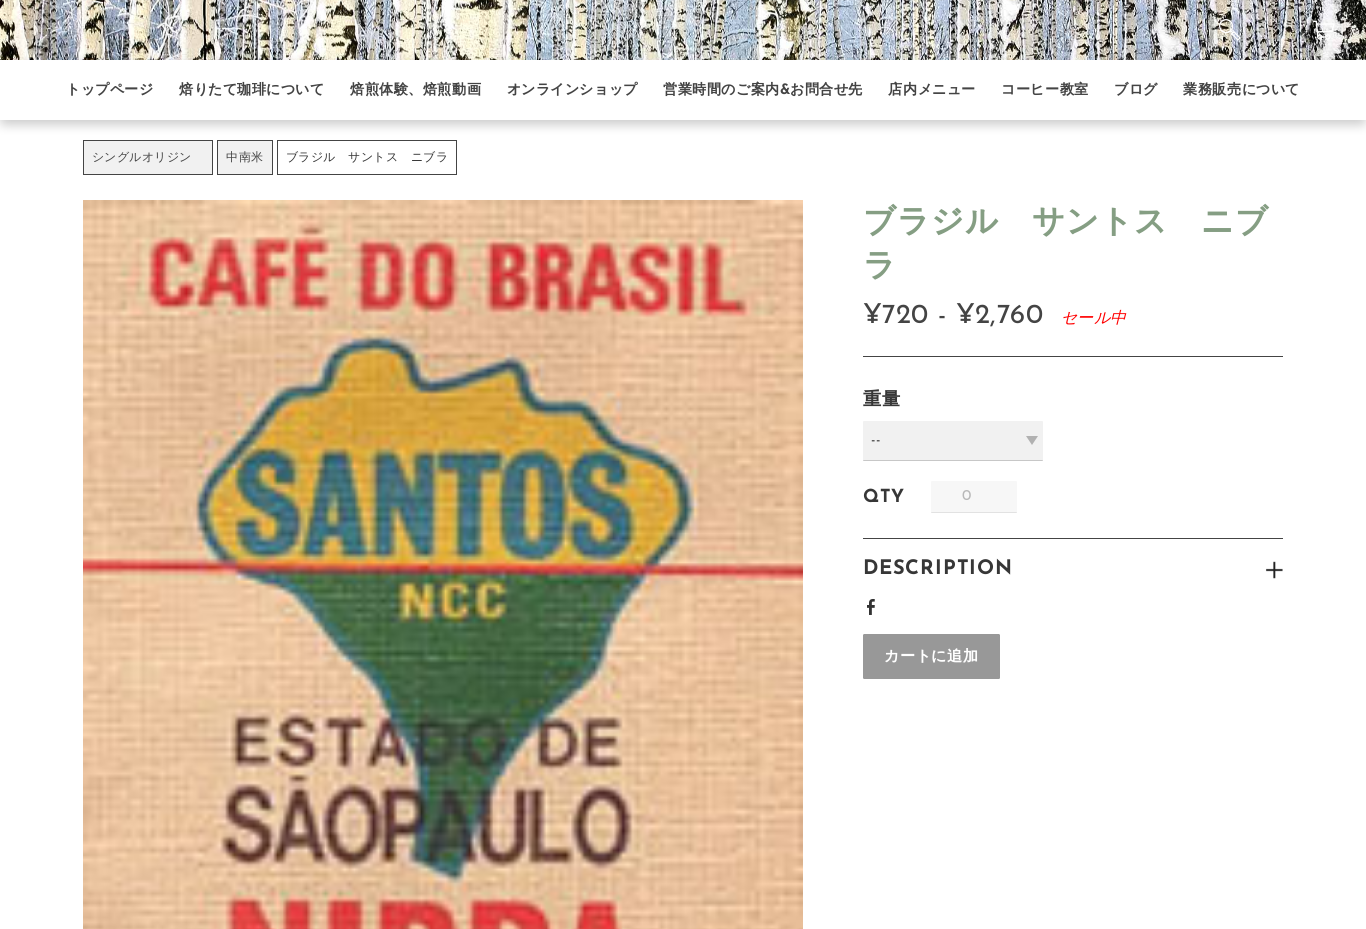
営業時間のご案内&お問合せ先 (763, 90)
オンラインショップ (572, 90)
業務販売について (1241, 90)
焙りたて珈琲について (252, 90)
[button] (931, 656)
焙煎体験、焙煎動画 (415, 90)
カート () (1316, 30)
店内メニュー (931, 90)
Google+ (908, 601)
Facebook (875, 604)
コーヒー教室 (1044, 90)
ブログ (1136, 90)
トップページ (109, 90)
